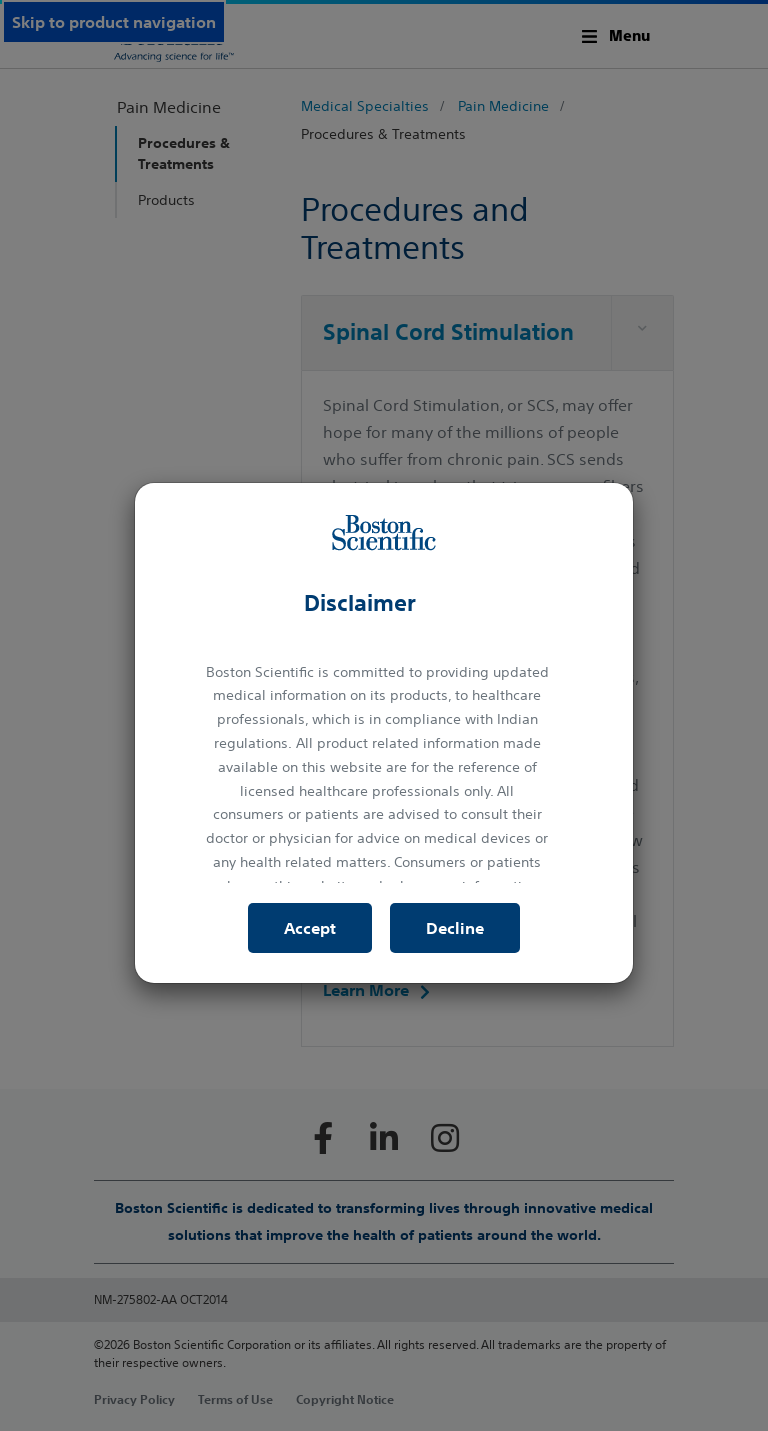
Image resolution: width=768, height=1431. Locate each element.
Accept (310, 928)
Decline (455, 928)
